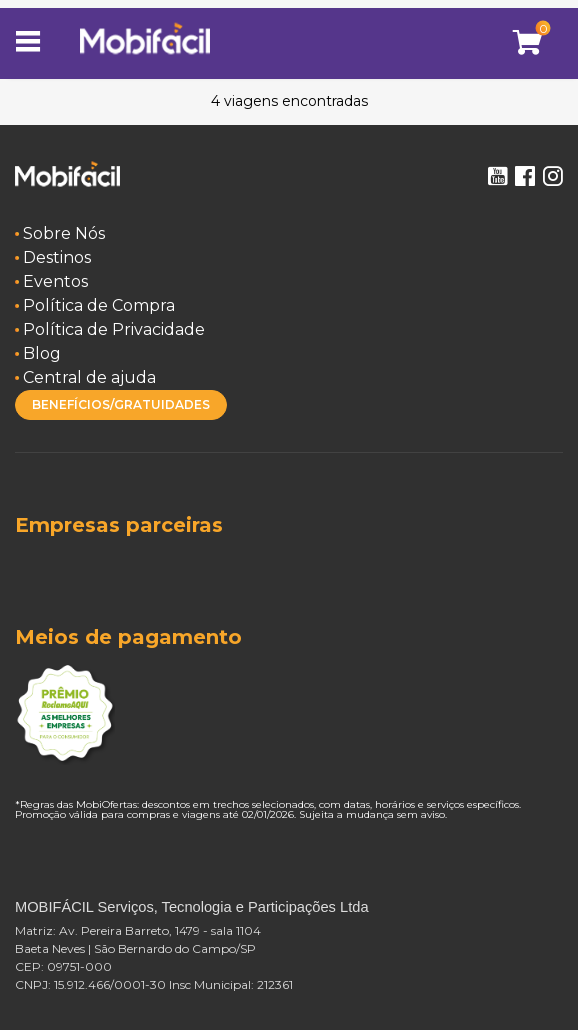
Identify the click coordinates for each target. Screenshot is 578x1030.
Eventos (55, 281)
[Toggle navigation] (34, 43)
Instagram (553, 176)
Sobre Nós (64, 233)
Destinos (57, 257)
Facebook (525, 176)
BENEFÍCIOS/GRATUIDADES (121, 404)
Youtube (497, 176)
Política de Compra (99, 305)
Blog (42, 353)
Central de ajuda (89, 377)
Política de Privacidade (114, 329)
